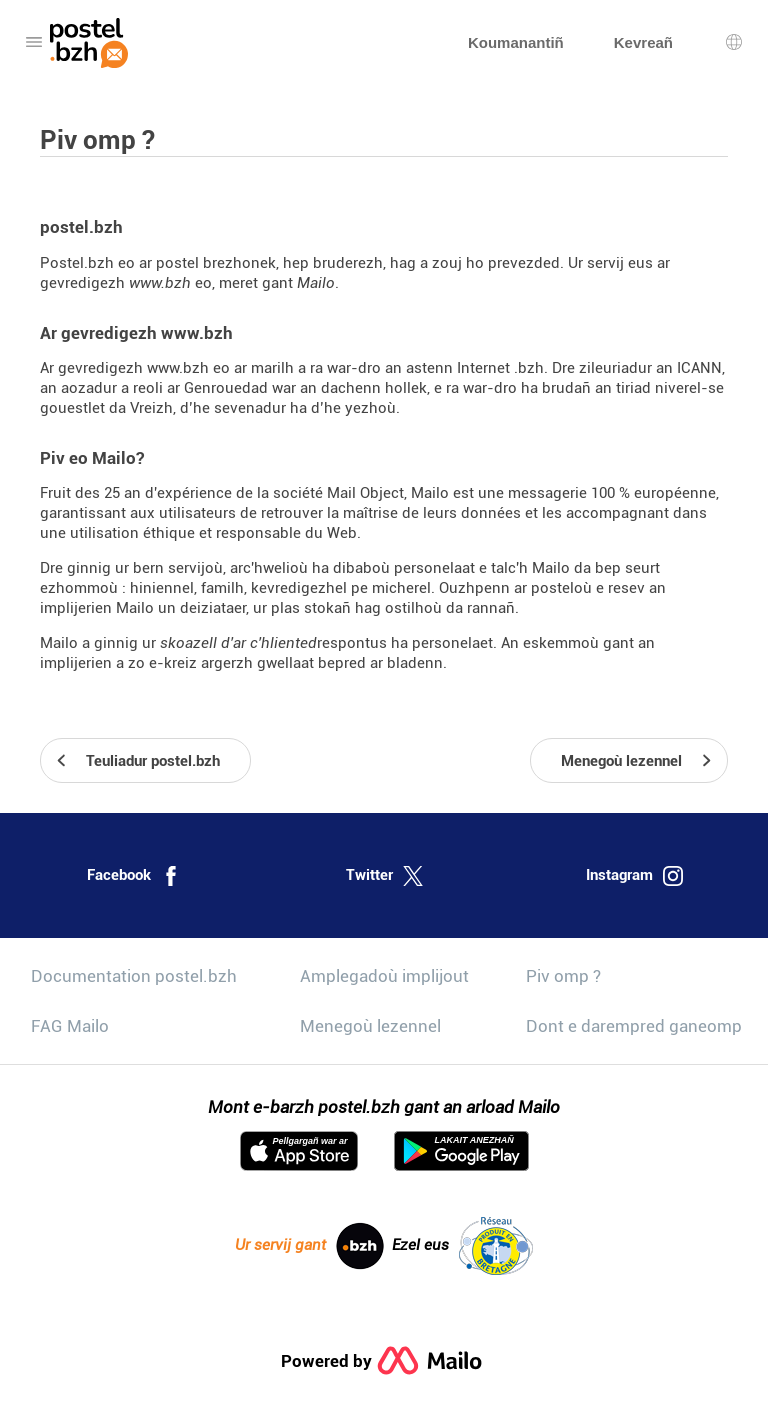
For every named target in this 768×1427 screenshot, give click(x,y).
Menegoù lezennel (370, 1026)
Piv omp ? (563, 976)
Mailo (316, 283)
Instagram (634, 876)
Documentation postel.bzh (134, 976)
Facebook (134, 876)
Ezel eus (462, 1246)
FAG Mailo (70, 1026)
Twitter (384, 876)
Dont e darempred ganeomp (634, 1026)
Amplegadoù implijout (384, 976)
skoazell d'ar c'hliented (238, 643)
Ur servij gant (309, 1246)
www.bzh (160, 283)
